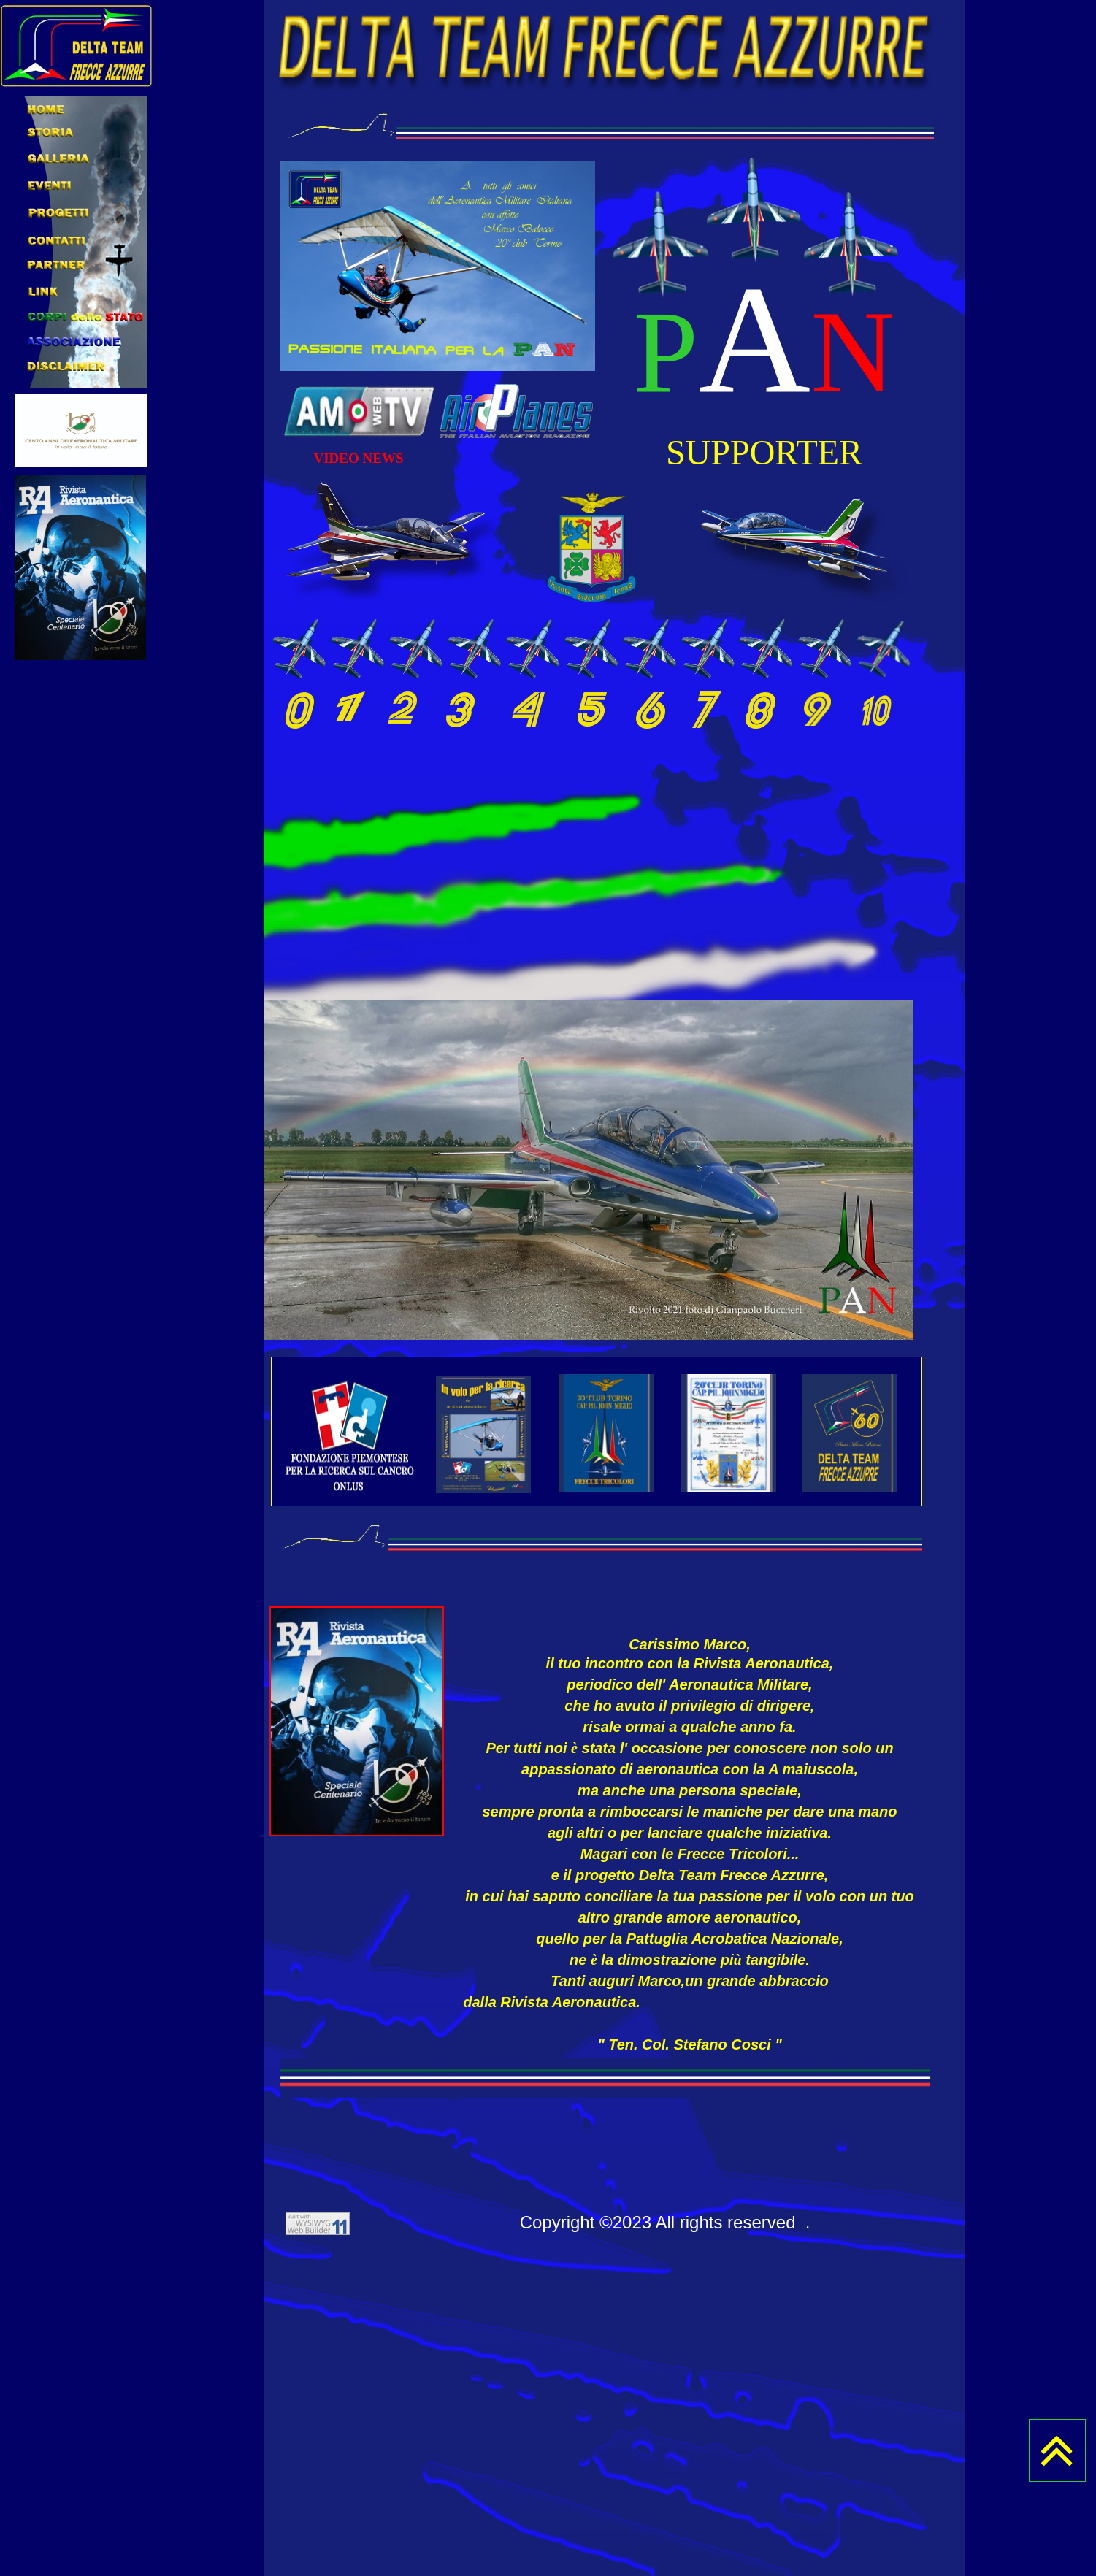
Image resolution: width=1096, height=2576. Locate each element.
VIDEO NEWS (359, 458)
